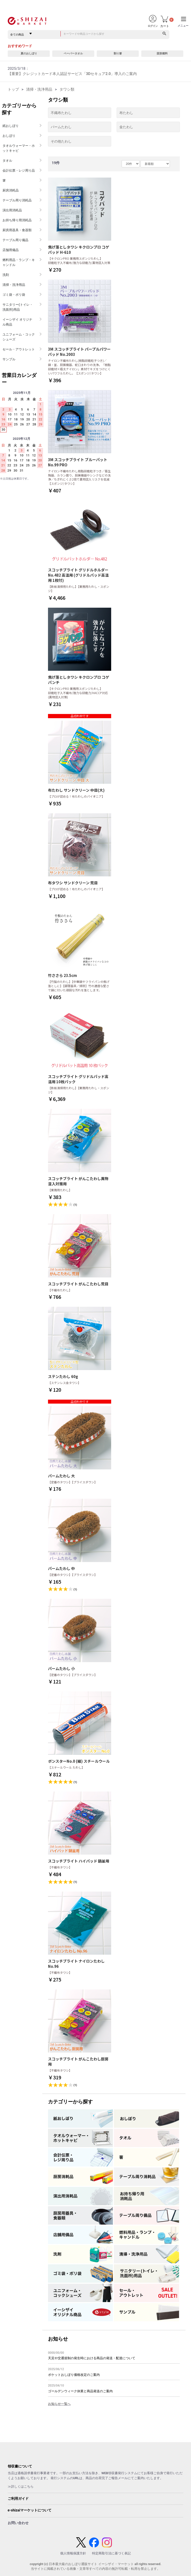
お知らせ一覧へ (59, 2404)
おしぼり (8, 136)
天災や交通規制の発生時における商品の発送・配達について (91, 2358)
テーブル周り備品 (15, 240)
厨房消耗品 (10, 190)
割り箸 (118, 53)
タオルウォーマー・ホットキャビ (18, 148)
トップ (13, 89)
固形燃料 (162, 53)
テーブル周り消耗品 (17, 200)
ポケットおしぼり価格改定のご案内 (74, 2375)
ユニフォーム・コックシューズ (18, 337)
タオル (7, 160)
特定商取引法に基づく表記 (111, 2553)
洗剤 (5, 275)
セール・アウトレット (18, 349)
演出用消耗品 (12, 210)
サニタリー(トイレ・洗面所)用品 (17, 307)
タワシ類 (66, 89)
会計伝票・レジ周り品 (18, 170)
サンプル (8, 359)
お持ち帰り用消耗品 (17, 220)
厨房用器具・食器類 (17, 230)
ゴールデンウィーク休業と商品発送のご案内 (80, 2391)
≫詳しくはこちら (21, 2486)
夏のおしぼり (29, 53)
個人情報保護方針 (73, 2553)
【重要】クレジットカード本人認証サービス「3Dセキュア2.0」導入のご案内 (72, 74)
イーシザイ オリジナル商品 (17, 322)
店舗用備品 (10, 250)
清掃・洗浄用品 (39, 89)
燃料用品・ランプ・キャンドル (18, 262)
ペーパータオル (73, 53)
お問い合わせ (18, 2523)
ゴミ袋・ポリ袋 (13, 295)
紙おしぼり (10, 126)
